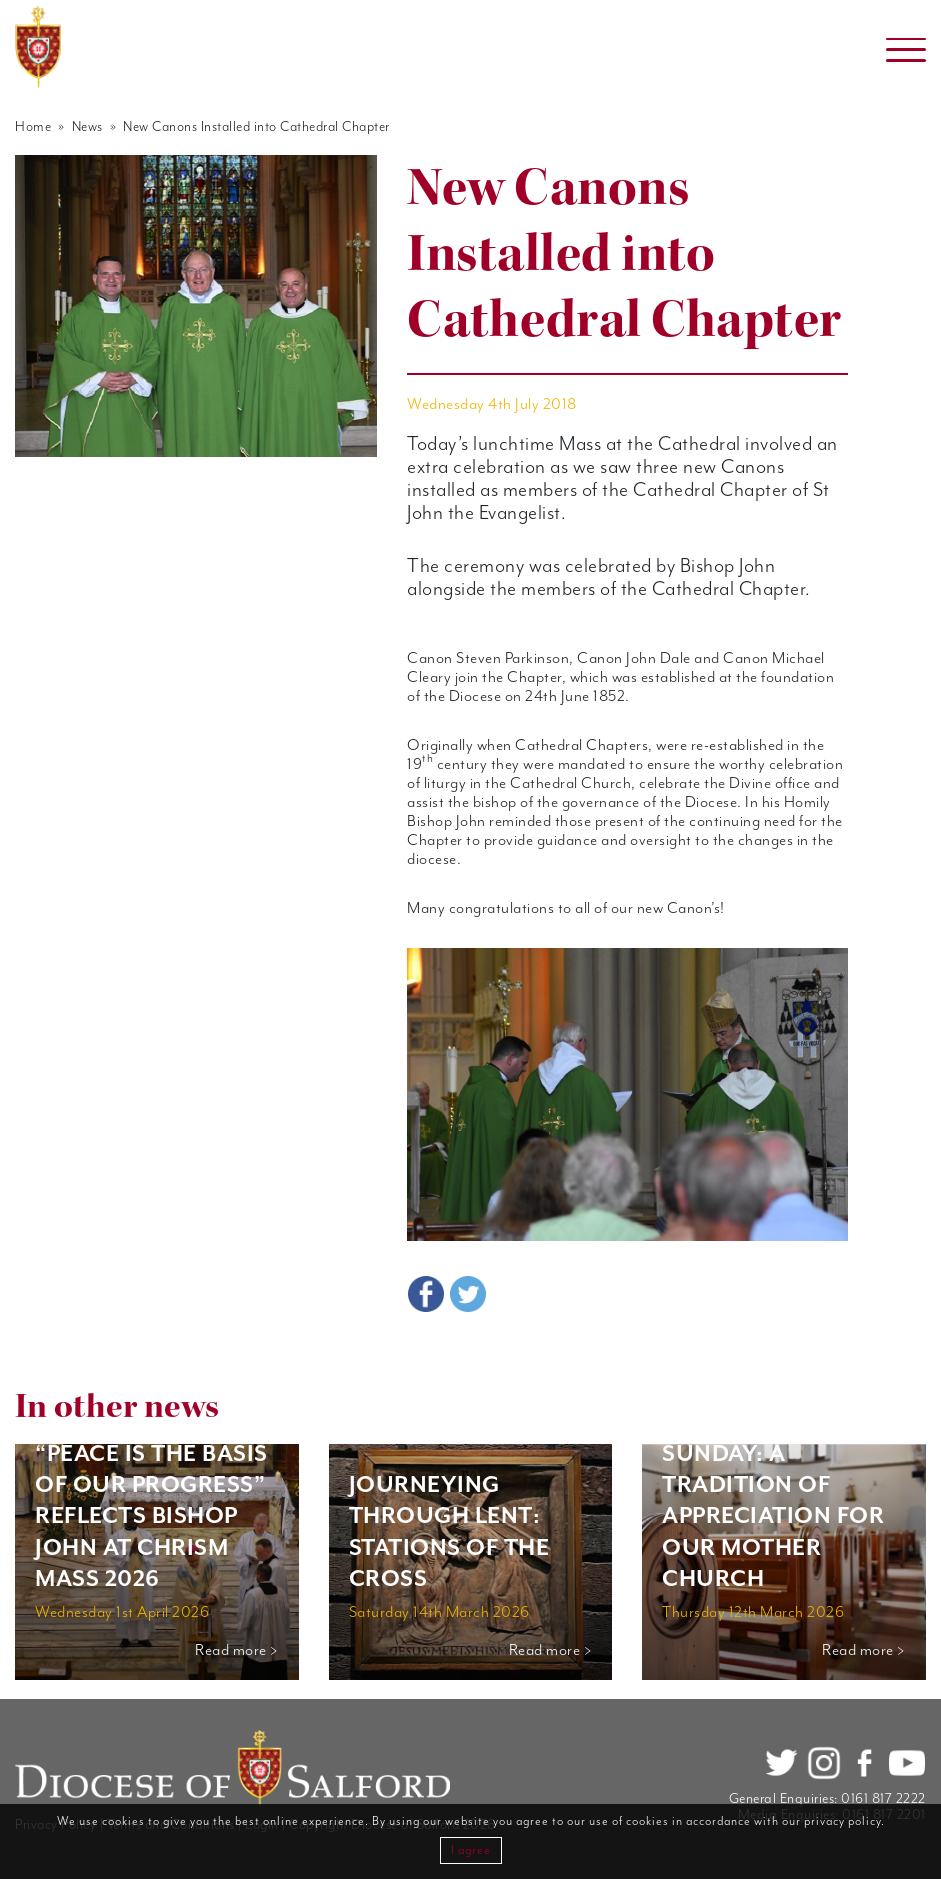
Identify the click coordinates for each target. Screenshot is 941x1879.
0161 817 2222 (883, 1799)
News (87, 127)
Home (33, 127)
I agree (471, 1850)
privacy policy (842, 1821)
